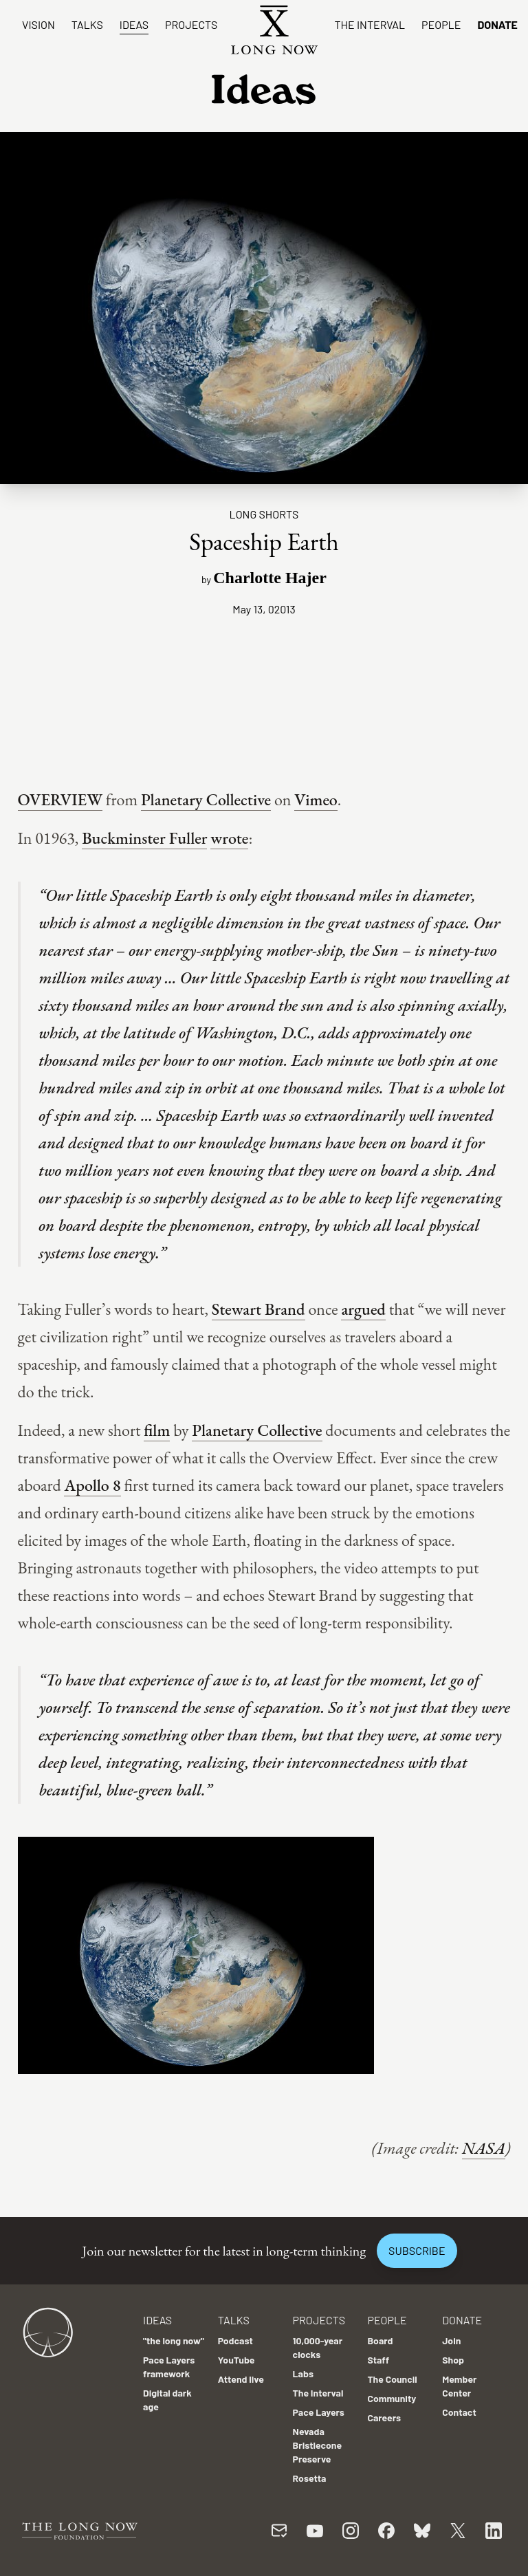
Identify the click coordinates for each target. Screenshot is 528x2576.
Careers (384, 2417)
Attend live (241, 2379)
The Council (392, 2379)
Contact (459, 2412)
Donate (497, 24)
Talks (87, 24)
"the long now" (173, 2340)
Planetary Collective (206, 799)
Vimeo (315, 799)
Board (380, 2340)
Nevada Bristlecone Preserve (317, 2445)
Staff (378, 2360)
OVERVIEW (60, 799)
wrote (229, 838)
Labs (303, 2373)
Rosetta (310, 2478)
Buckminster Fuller (144, 838)
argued (363, 1309)
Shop (453, 2360)
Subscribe (416, 2250)
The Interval (369, 24)
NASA (483, 2148)
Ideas (134, 24)
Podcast (235, 2340)
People (441, 24)
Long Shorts (264, 514)
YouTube (236, 2360)
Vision (38, 24)
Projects (191, 24)
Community (391, 2398)
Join (451, 2340)
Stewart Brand (258, 1309)
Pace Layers (318, 2412)
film (157, 1430)
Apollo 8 (92, 1485)
